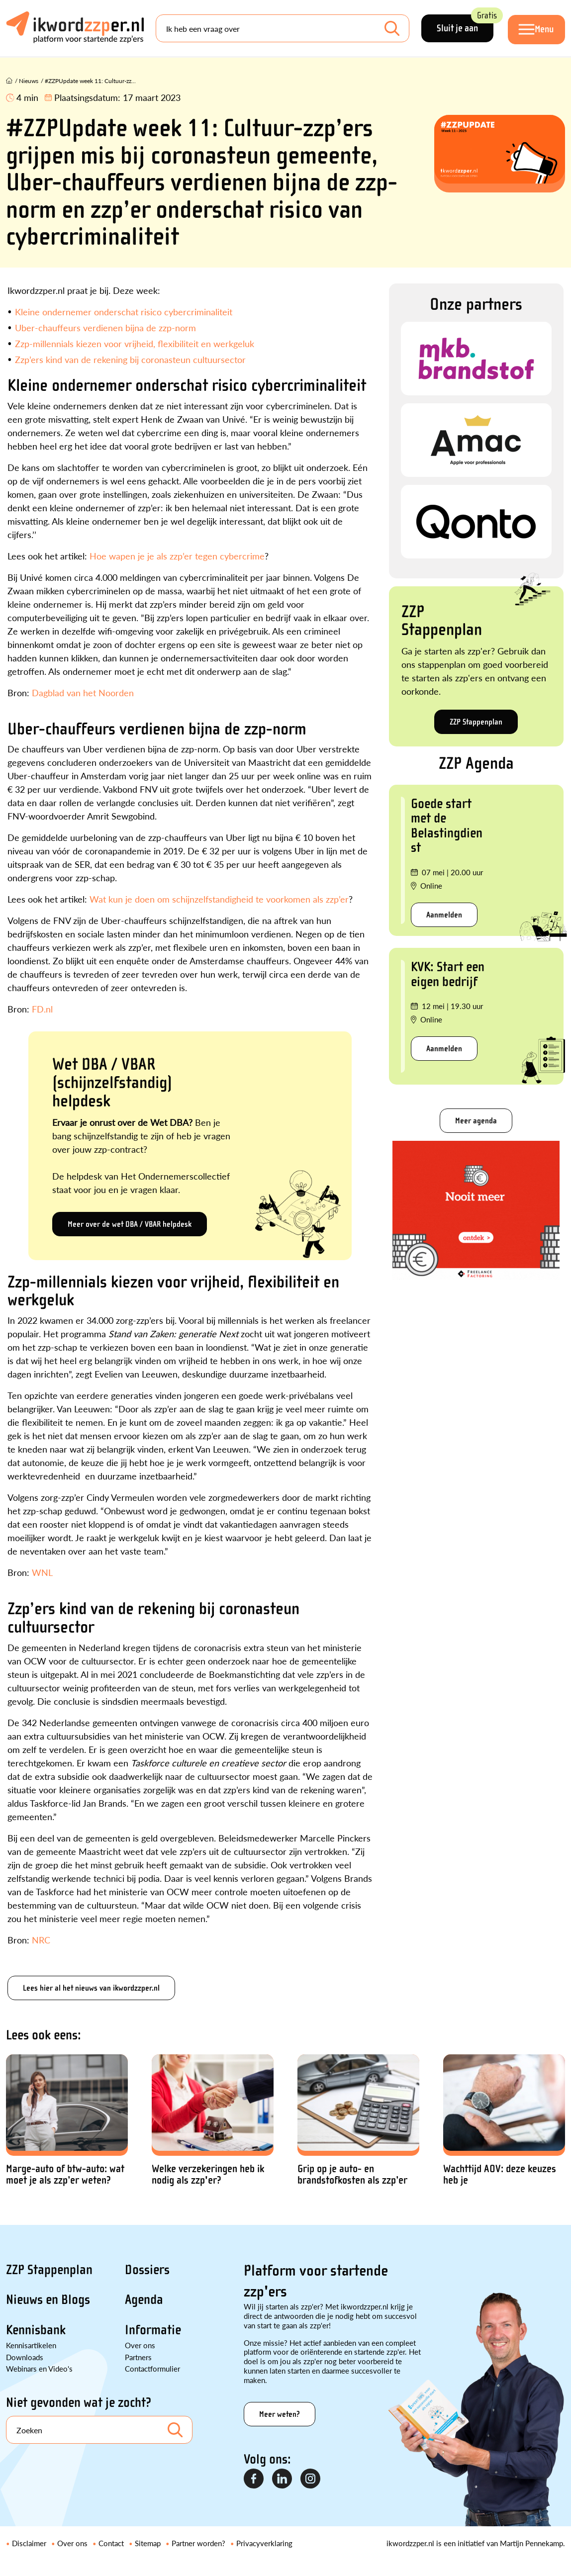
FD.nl (42, 1009)
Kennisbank (36, 2330)
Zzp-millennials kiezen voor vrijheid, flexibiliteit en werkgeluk (134, 343)
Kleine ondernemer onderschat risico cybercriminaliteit (123, 311)
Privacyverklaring (264, 2543)
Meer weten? (279, 2414)
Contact (111, 2543)
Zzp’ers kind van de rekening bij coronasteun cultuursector (130, 359)
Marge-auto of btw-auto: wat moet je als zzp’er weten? (65, 2175)
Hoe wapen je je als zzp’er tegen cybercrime (177, 556)
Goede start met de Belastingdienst (446, 825)
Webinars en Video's (39, 2368)
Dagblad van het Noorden (83, 692)
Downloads (24, 2357)
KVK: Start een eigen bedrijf (447, 974)
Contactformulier (152, 2368)
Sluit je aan (462, 24)
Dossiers (147, 2270)
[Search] (282, 29)
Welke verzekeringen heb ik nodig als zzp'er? (208, 2175)
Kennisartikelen (31, 2345)
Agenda (144, 2299)
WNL (42, 1572)
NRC (41, 1939)
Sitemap (148, 2543)
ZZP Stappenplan (476, 722)
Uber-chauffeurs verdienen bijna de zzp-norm (105, 327)
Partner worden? (198, 2543)
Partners (138, 2357)
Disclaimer (29, 2543)
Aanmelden (444, 915)
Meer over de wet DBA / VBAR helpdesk (129, 1224)
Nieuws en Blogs (48, 2299)
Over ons (140, 2345)
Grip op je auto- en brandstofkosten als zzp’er (352, 2175)
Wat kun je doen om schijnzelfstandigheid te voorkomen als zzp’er (219, 899)
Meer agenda (476, 1120)
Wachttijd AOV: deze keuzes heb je (499, 2175)
